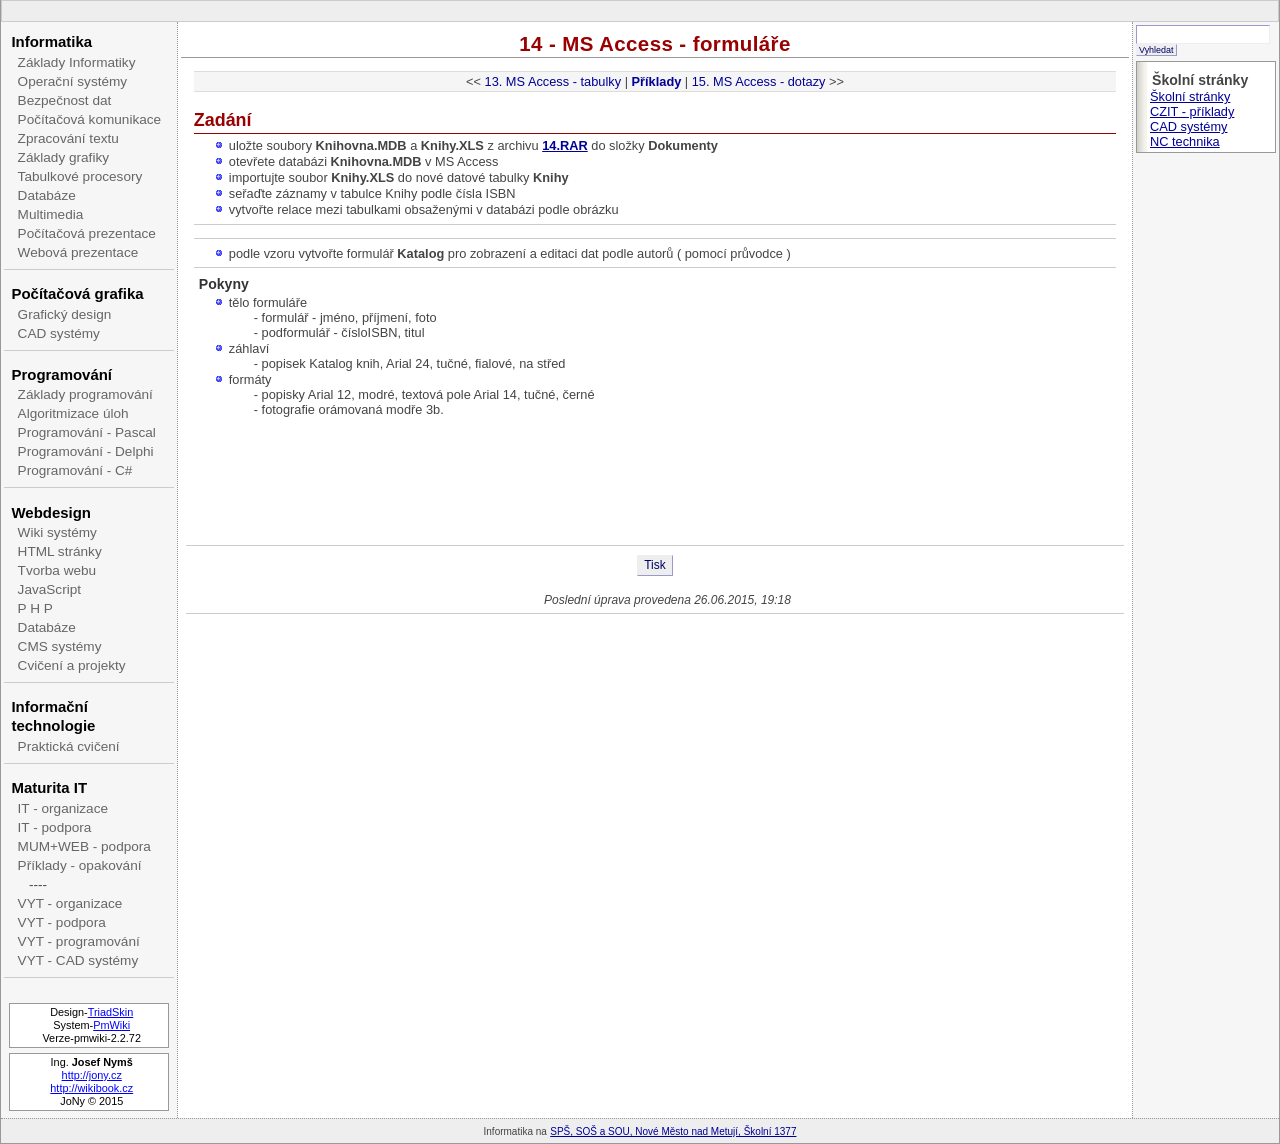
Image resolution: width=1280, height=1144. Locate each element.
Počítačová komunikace (90, 119)
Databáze (47, 195)
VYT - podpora (62, 922)
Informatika (51, 41)
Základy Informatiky (77, 62)
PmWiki (111, 1025)
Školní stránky (1190, 96)
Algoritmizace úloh (73, 413)
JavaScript (49, 589)
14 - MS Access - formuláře (655, 43)
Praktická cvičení (69, 746)
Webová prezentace (78, 252)
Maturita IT (49, 787)
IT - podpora (55, 827)
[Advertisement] (655, 480)
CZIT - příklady (1192, 111)
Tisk (655, 565)
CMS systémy (60, 646)
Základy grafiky (63, 157)
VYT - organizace (70, 903)
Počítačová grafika (77, 293)
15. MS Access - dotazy (759, 81)
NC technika (1185, 141)
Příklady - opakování (80, 865)
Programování (61, 374)
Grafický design (65, 314)
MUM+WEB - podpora (84, 846)
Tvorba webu (57, 570)
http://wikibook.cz (91, 1088)
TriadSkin (111, 1012)
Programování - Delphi (86, 451)
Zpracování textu (68, 138)
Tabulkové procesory (80, 176)
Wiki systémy (57, 532)
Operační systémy (73, 81)
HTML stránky (60, 551)
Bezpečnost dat (65, 100)
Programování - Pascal (87, 432)
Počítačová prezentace (87, 233)
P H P (35, 608)
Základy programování (85, 394)
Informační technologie (53, 716)
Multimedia (51, 214)
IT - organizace (63, 808)
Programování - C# (75, 470)
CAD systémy (59, 333)
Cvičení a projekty (72, 665)
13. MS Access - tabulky (553, 81)
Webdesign (50, 512)
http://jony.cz (92, 1075)
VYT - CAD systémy (78, 960)
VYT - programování (79, 941)
